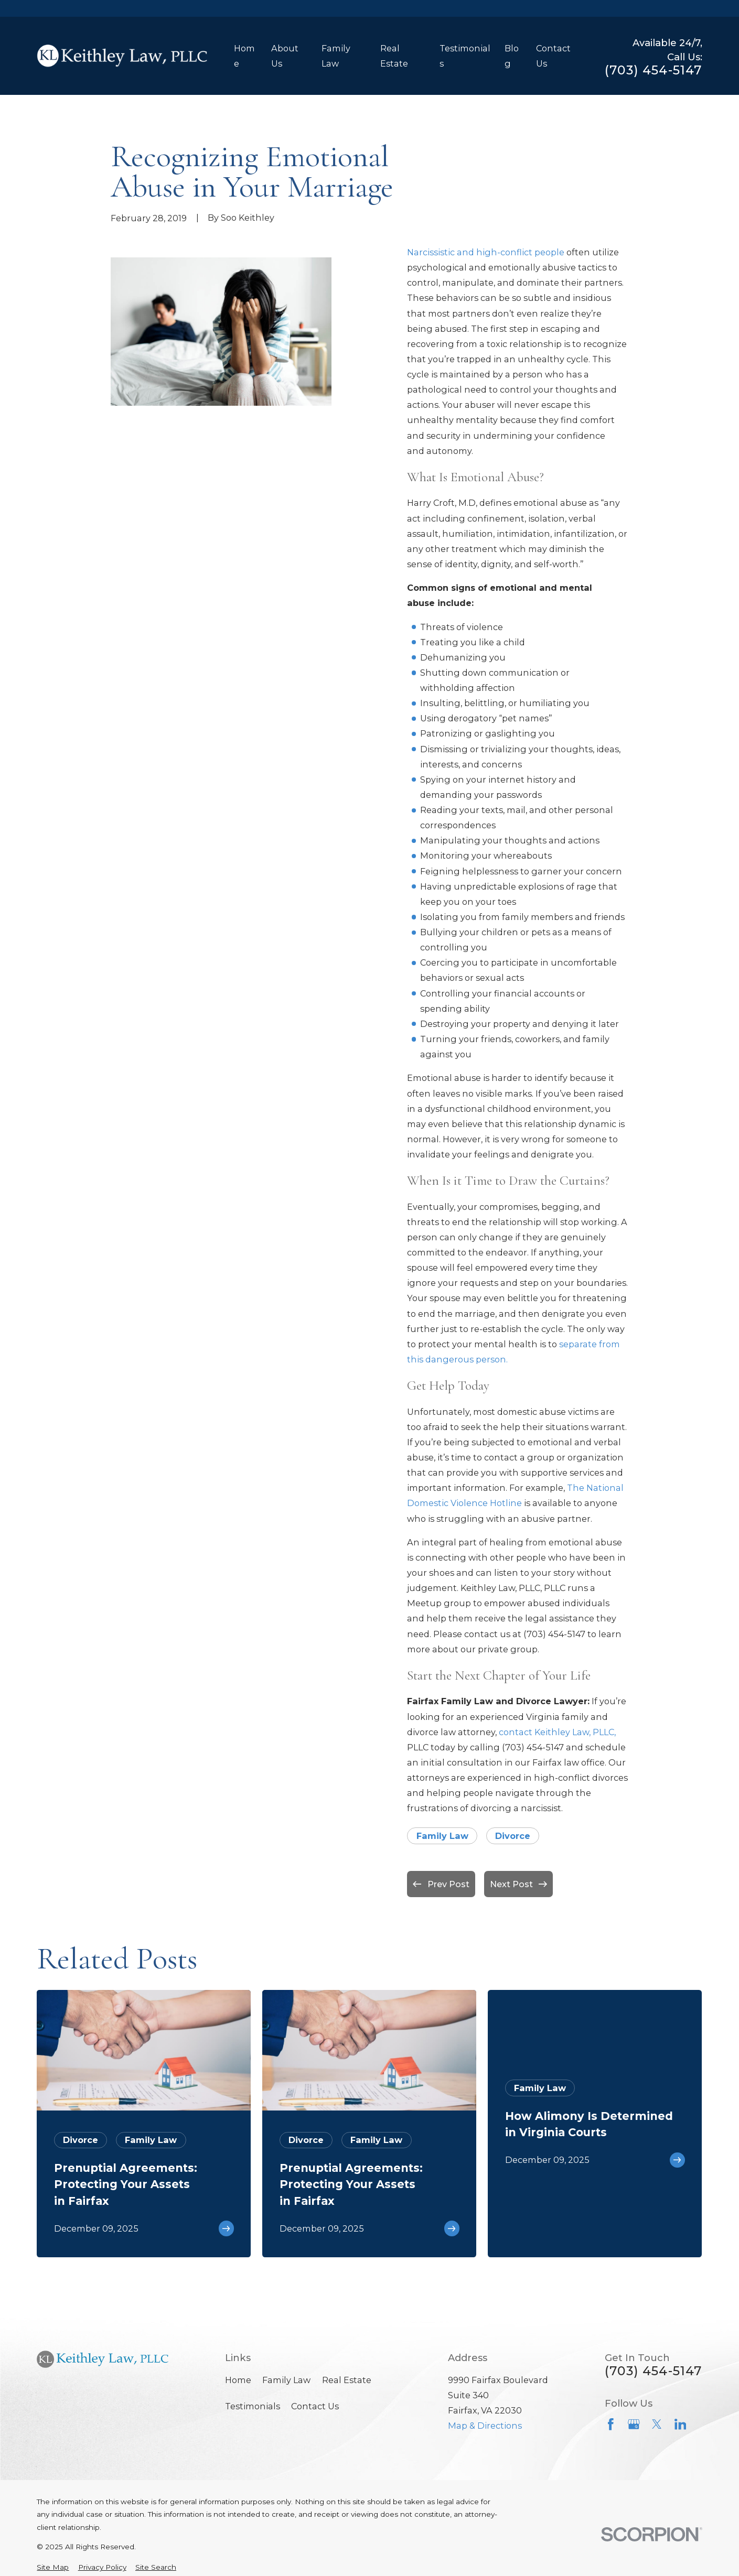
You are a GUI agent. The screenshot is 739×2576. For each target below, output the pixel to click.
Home (238, 2380)
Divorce (512, 1836)
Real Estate (346, 2380)
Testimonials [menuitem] (465, 56)
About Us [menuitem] (284, 56)
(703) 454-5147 (653, 70)
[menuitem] (53, 2567)
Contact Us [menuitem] (553, 56)
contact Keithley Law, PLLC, (557, 1732)
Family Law (442, 1836)
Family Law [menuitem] (336, 56)
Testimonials (252, 2406)
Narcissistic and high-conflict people (485, 252)
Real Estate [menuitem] (394, 56)
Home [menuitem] (244, 56)
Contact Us (315, 2406)
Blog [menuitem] (512, 56)
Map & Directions (485, 2425)
